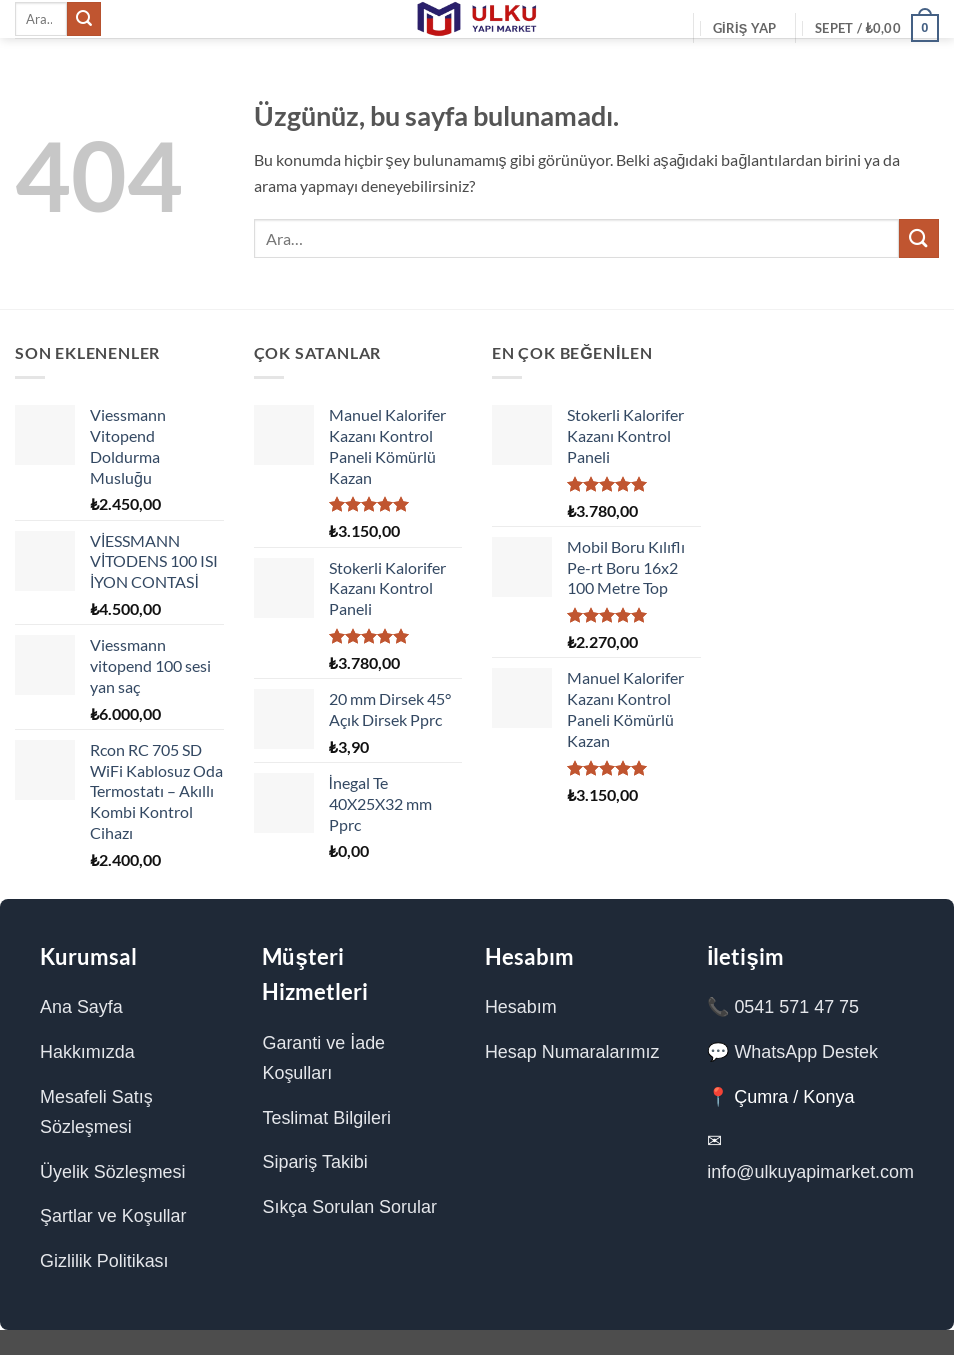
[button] (745, 28)
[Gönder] (84, 19)
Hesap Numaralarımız (571, 1052)
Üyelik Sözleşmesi (113, 1172)
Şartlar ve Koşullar (113, 1216)
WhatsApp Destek (806, 1052)
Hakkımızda (87, 1052)
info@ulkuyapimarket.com (810, 1172)
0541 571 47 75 (796, 1007)
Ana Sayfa (81, 1007)
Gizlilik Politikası (104, 1261)
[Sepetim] (877, 28)
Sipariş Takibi (315, 1162)
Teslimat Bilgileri (326, 1118)
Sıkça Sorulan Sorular (349, 1207)
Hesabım (520, 1007)
